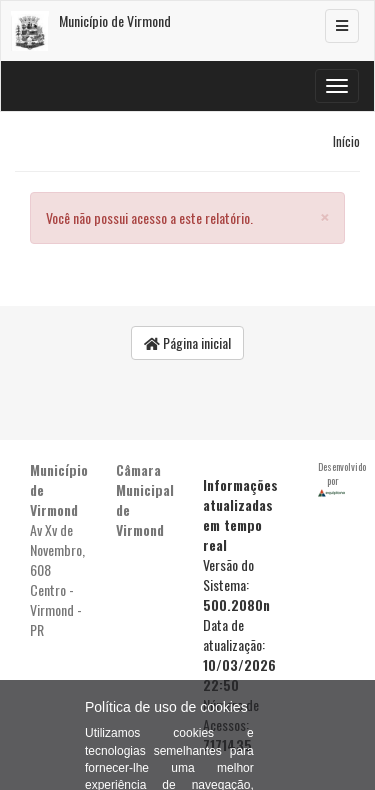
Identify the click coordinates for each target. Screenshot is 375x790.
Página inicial (187, 342)
